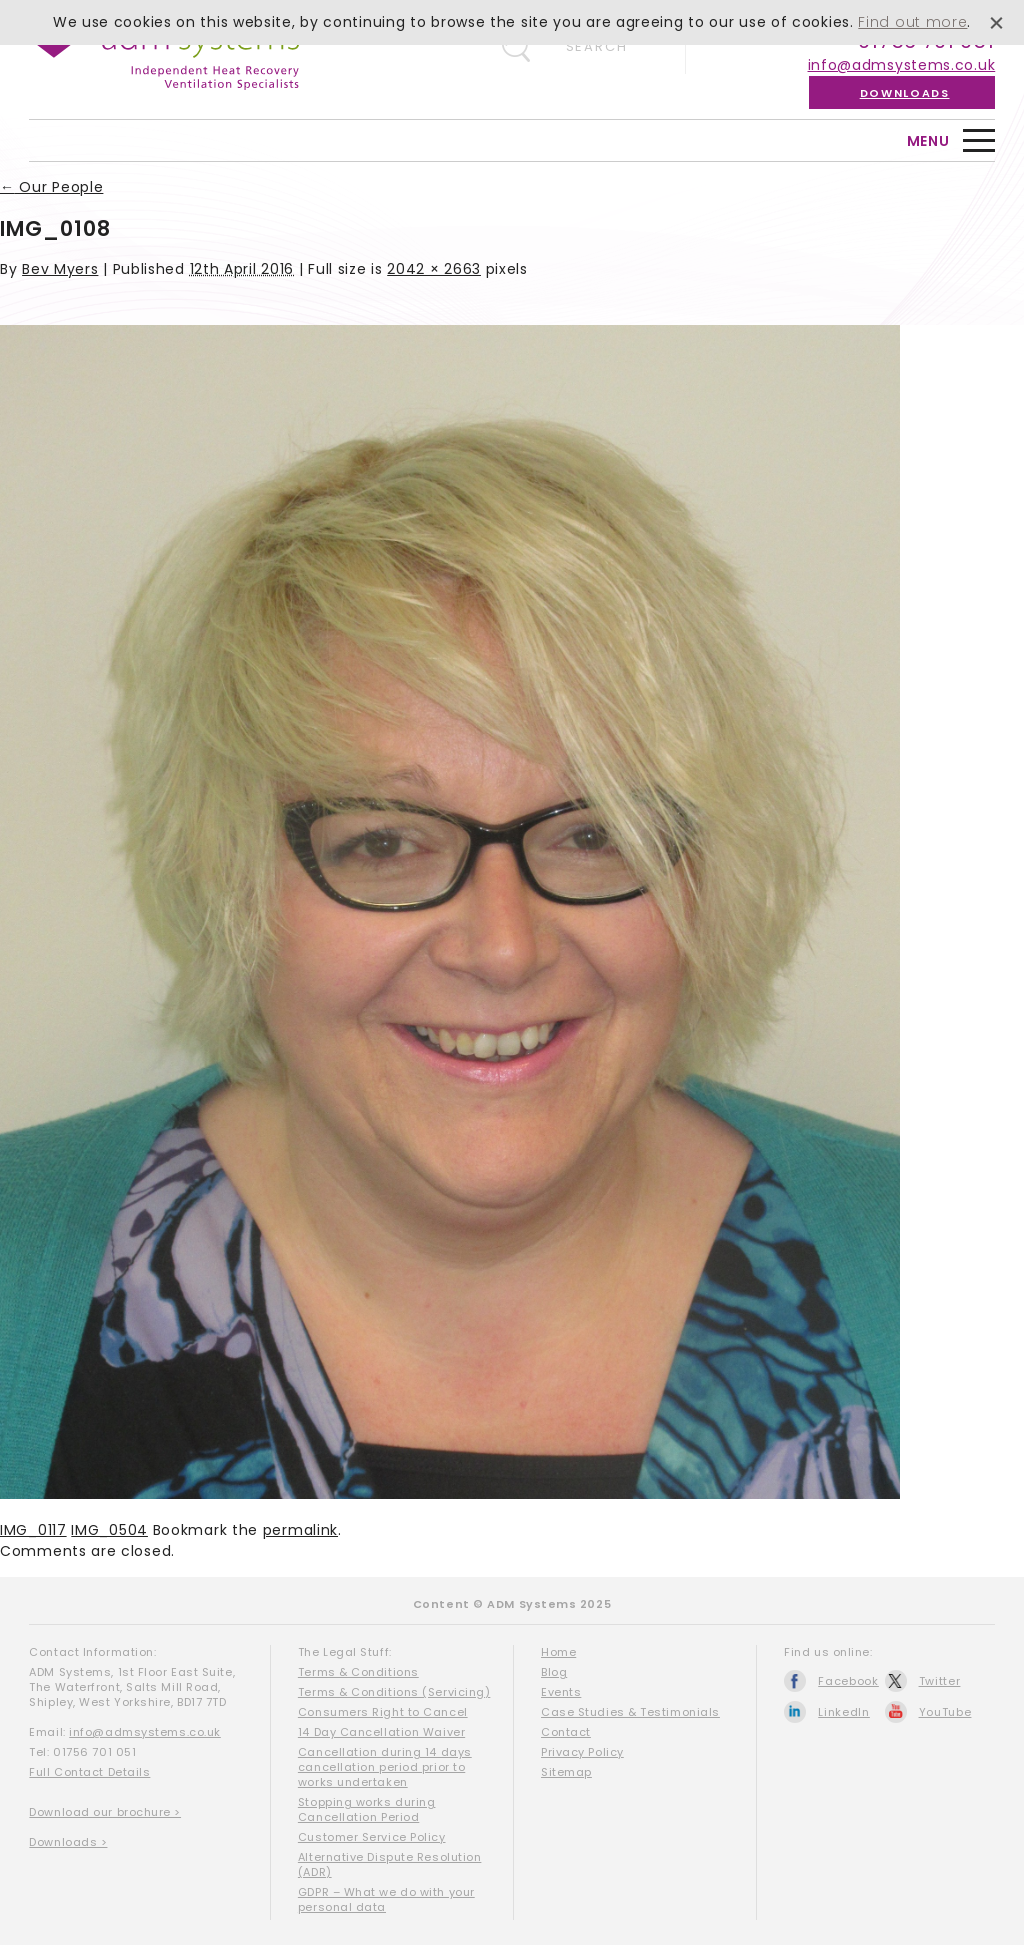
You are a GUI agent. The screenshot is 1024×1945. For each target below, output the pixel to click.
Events (561, 1692)
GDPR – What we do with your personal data (386, 1899)
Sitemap (566, 1772)
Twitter (940, 1681)
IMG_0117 (33, 1530)
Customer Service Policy (372, 1837)
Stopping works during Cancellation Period (367, 1809)
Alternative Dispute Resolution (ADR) (390, 1864)
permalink (300, 1530)
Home (558, 1652)
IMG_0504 (109, 1530)
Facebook (848, 1681)
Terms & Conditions (358, 1672)
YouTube (945, 1712)
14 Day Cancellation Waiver (381, 1732)
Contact (566, 1732)
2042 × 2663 (434, 269)
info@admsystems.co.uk (902, 65)
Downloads (905, 93)
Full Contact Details (89, 1772)
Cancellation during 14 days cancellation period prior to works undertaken (385, 1767)
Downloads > (68, 1842)
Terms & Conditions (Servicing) (394, 1692)
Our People (51, 187)
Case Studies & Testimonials (630, 1712)
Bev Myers (60, 269)
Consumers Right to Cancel (383, 1712)
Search (597, 46)
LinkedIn (844, 1712)
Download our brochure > (105, 1812)
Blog (554, 1672)
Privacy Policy (582, 1752)
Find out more (912, 22)
